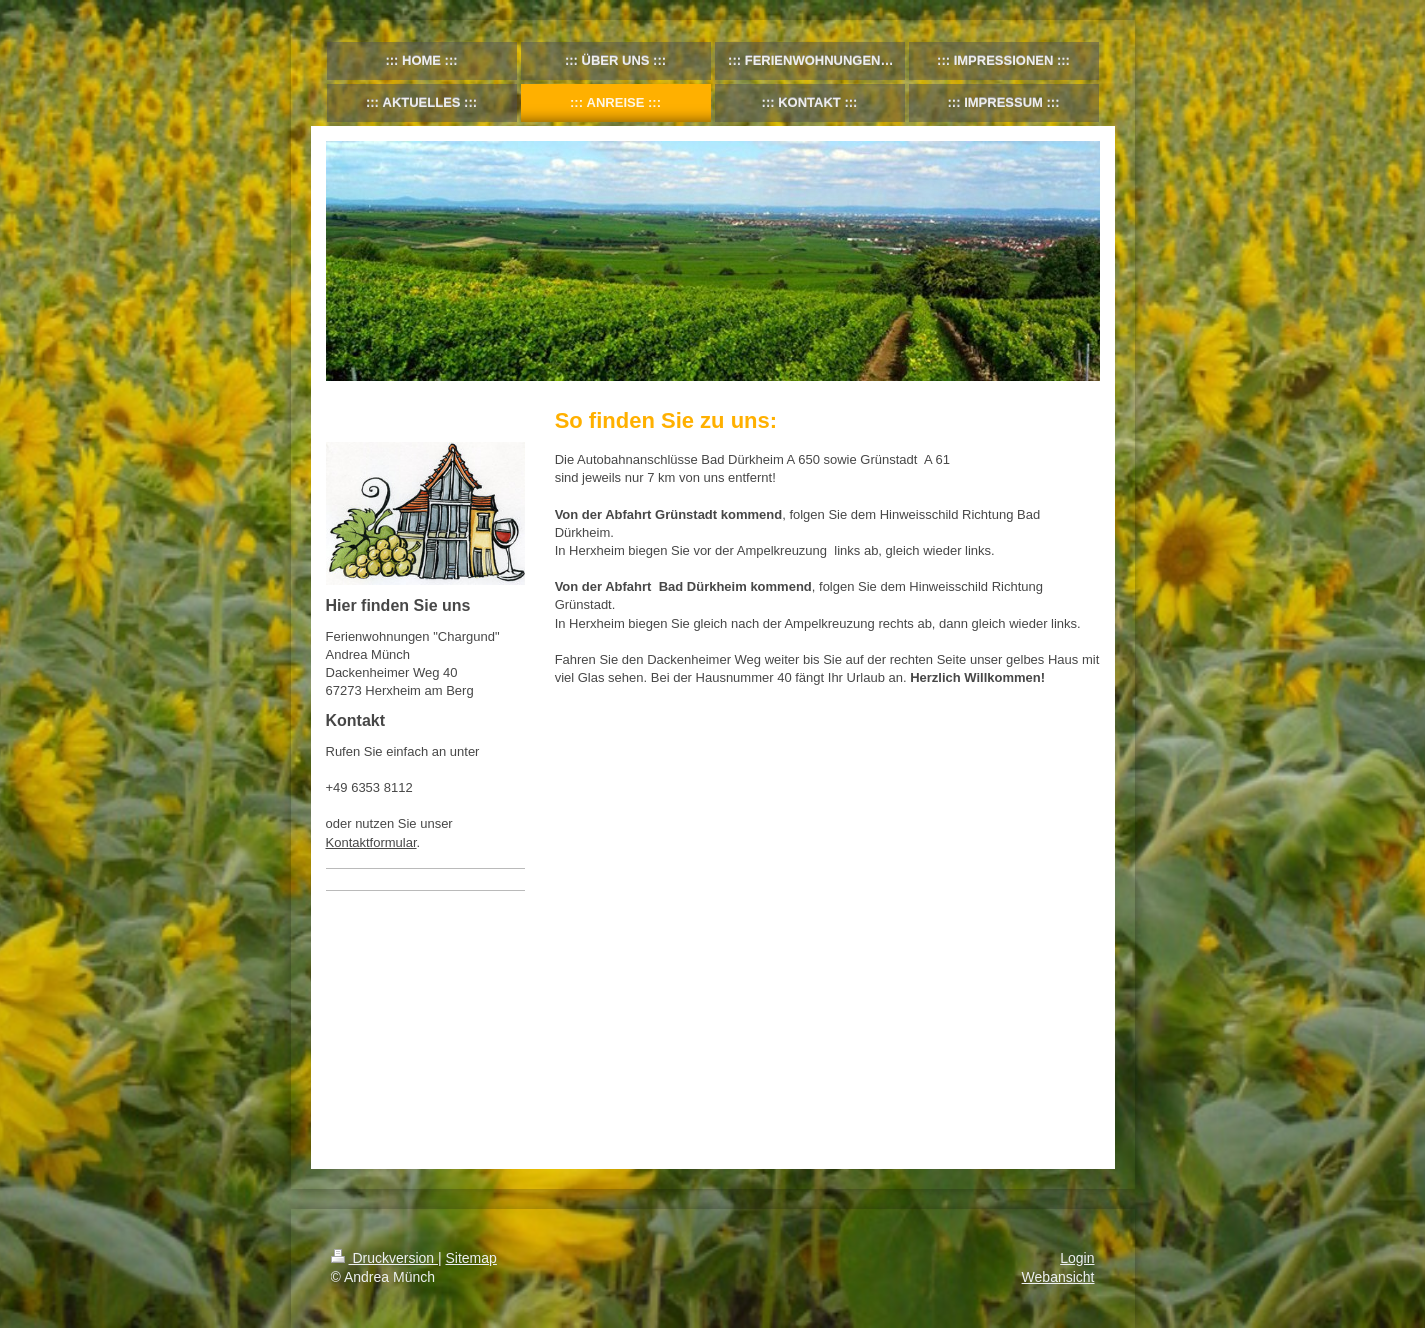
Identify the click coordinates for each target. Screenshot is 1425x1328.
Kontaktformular (371, 842)
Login (1077, 1258)
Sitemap (471, 1258)
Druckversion (384, 1258)
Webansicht (1058, 1277)
